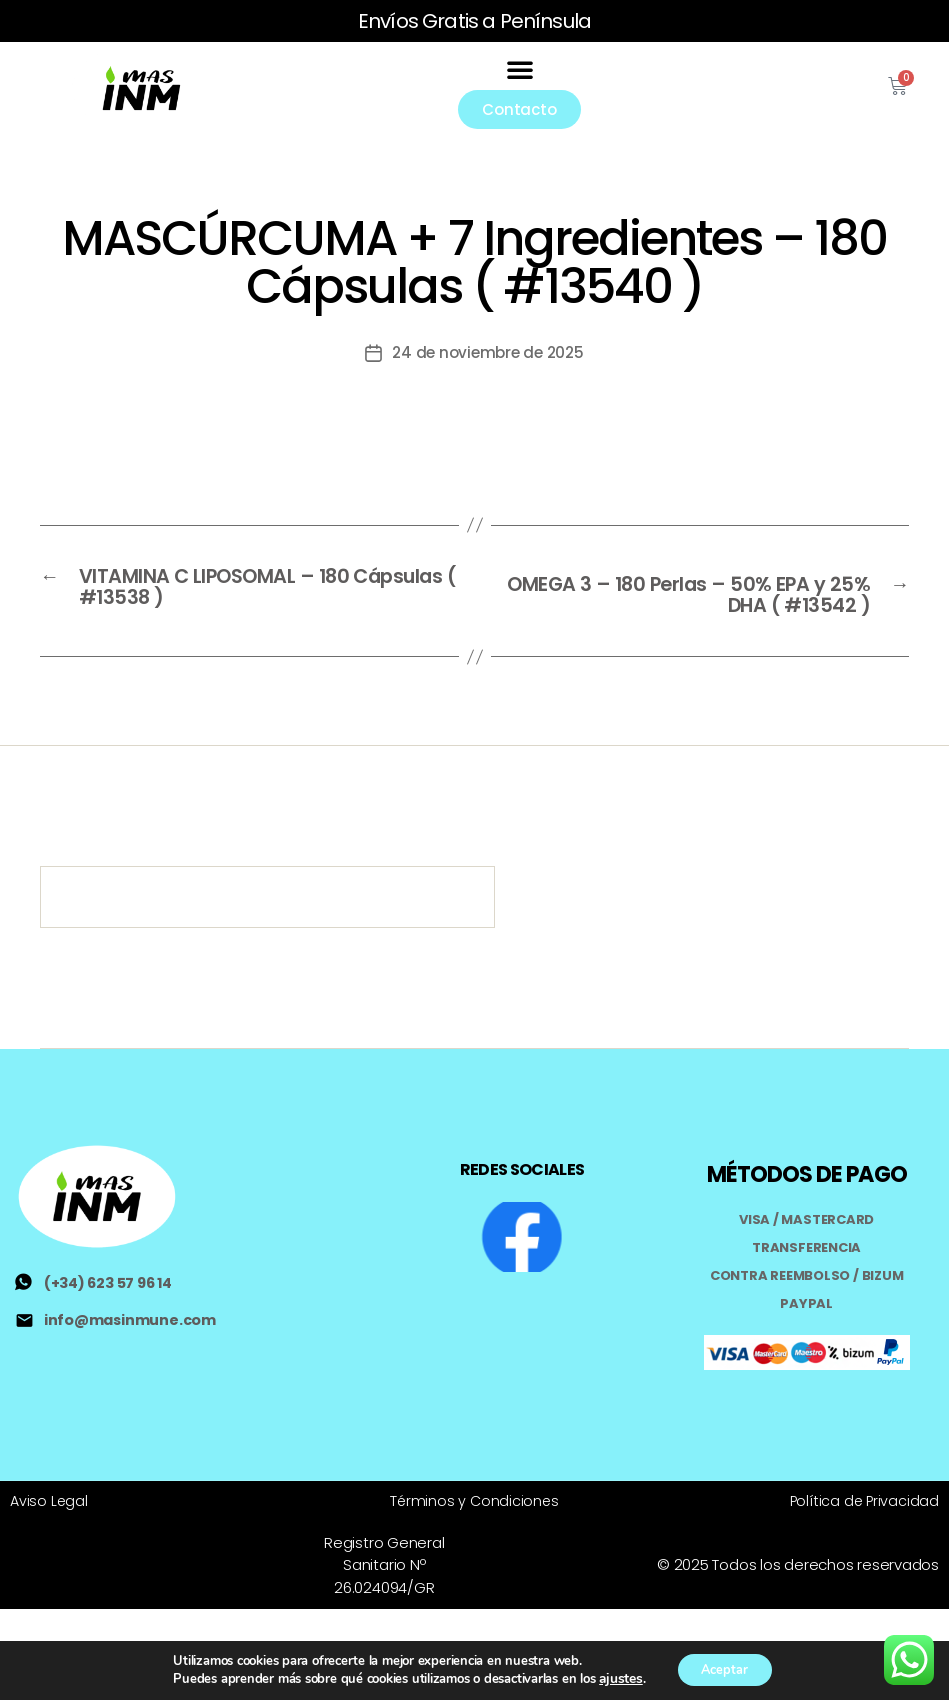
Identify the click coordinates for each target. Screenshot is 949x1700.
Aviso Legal (50, 1475)
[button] (520, 63)
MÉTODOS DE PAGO (807, 1152)
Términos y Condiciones (474, 1475)
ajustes (613, 1678)
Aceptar (723, 1668)
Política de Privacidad (863, 1475)
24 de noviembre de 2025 (488, 340)
